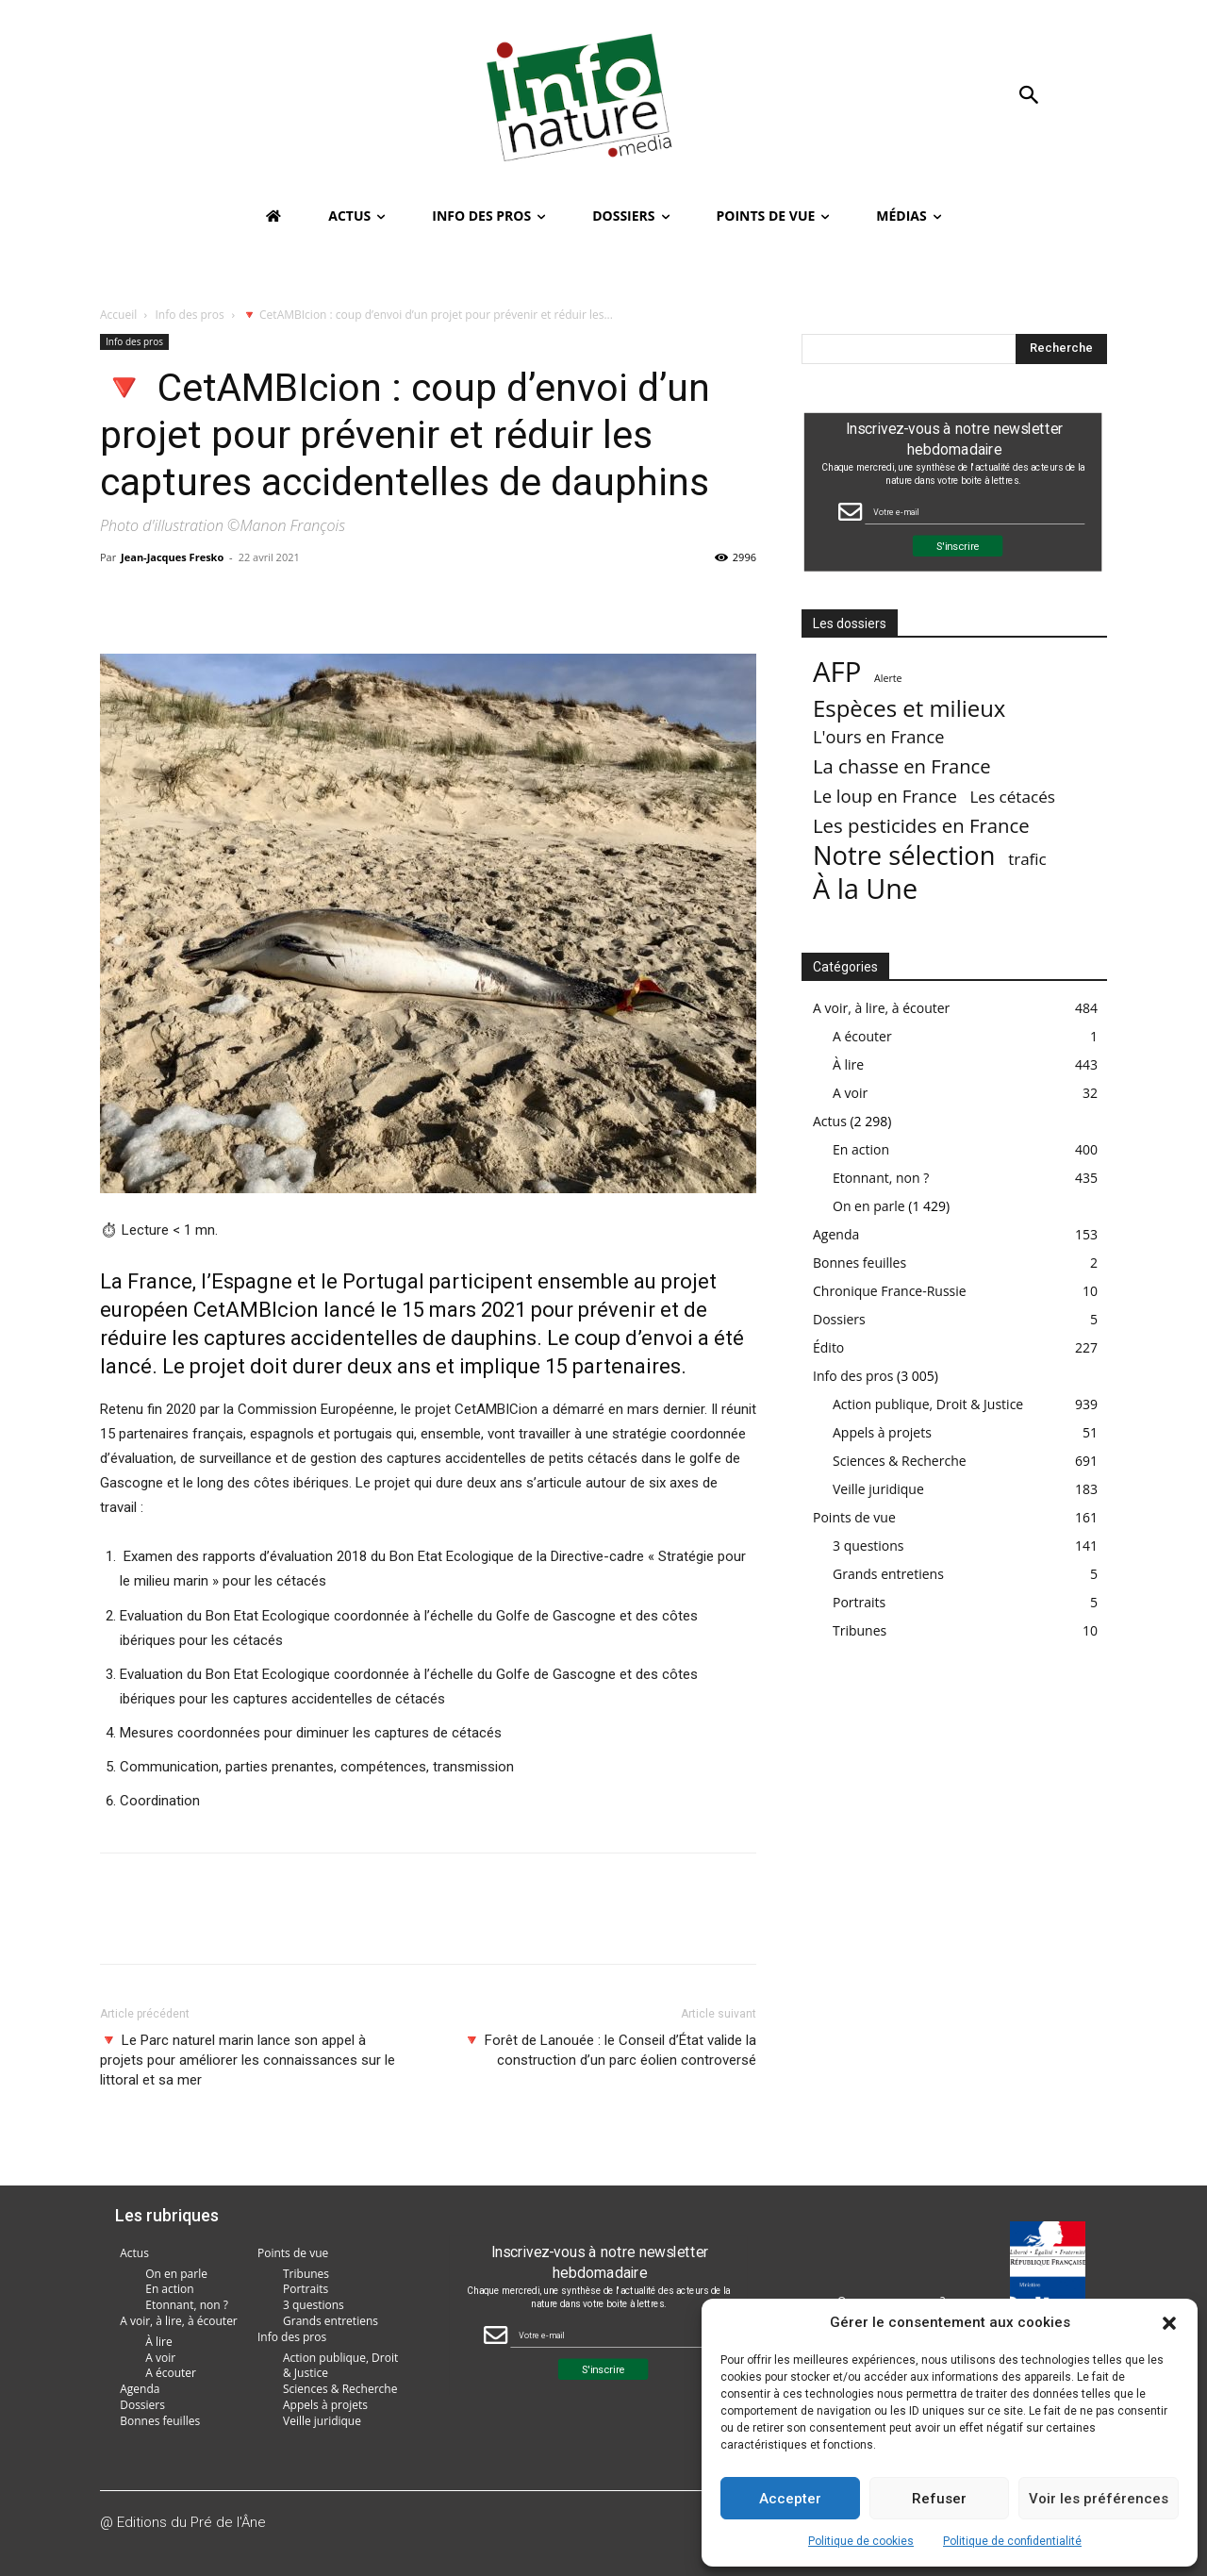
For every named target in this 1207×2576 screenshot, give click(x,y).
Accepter (790, 2498)
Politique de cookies (861, 2541)
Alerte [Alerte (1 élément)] (888, 678)
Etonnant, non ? (881, 1178)
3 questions (868, 1545)
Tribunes (859, 1630)
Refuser (939, 2498)
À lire (848, 1064)
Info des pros (190, 315)
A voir (850, 1093)
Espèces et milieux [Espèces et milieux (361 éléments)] (909, 708)
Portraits (859, 1602)
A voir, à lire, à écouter (881, 1008)
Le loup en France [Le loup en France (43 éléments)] (885, 796)
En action (861, 1149)
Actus (830, 1121)
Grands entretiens (888, 1574)
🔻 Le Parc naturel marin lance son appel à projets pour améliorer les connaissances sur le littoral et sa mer (247, 2060)
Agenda (836, 1234)
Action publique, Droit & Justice (928, 1404)
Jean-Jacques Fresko (172, 557)
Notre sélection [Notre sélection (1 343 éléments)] (904, 855)
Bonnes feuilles (859, 1262)
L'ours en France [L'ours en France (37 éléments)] (878, 737)
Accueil (118, 315)
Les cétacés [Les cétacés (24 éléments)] (1012, 796)
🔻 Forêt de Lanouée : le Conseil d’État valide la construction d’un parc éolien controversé (609, 2050)
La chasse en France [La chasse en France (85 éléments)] (902, 766)
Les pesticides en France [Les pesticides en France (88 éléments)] (921, 826)
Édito (828, 1347)
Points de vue (854, 1517)
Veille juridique (878, 1489)
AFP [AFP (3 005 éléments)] (837, 672)
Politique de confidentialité (1012, 2541)
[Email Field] (974, 512)
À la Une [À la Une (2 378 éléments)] (865, 888)
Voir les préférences (1098, 2498)
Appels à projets (882, 1432)
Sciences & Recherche (900, 1461)
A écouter (862, 1036)
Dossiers (839, 1319)
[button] (1169, 2323)
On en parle (869, 1206)
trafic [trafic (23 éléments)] (1027, 859)
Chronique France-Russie (890, 1291)
